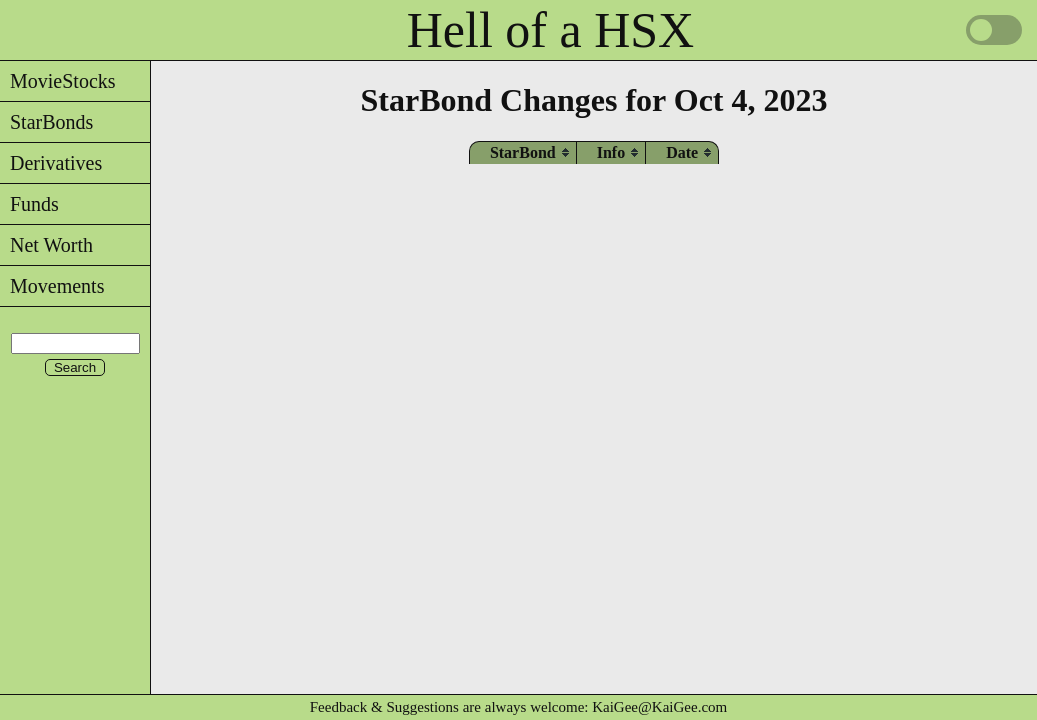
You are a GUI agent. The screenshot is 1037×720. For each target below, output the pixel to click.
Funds (29, 204)
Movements (52, 286)
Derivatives (51, 163)
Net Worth (46, 245)
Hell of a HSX (550, 30)
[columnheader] (523, 152)
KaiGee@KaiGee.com (659, 707)
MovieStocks (58, 81)
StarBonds (46, 122)
